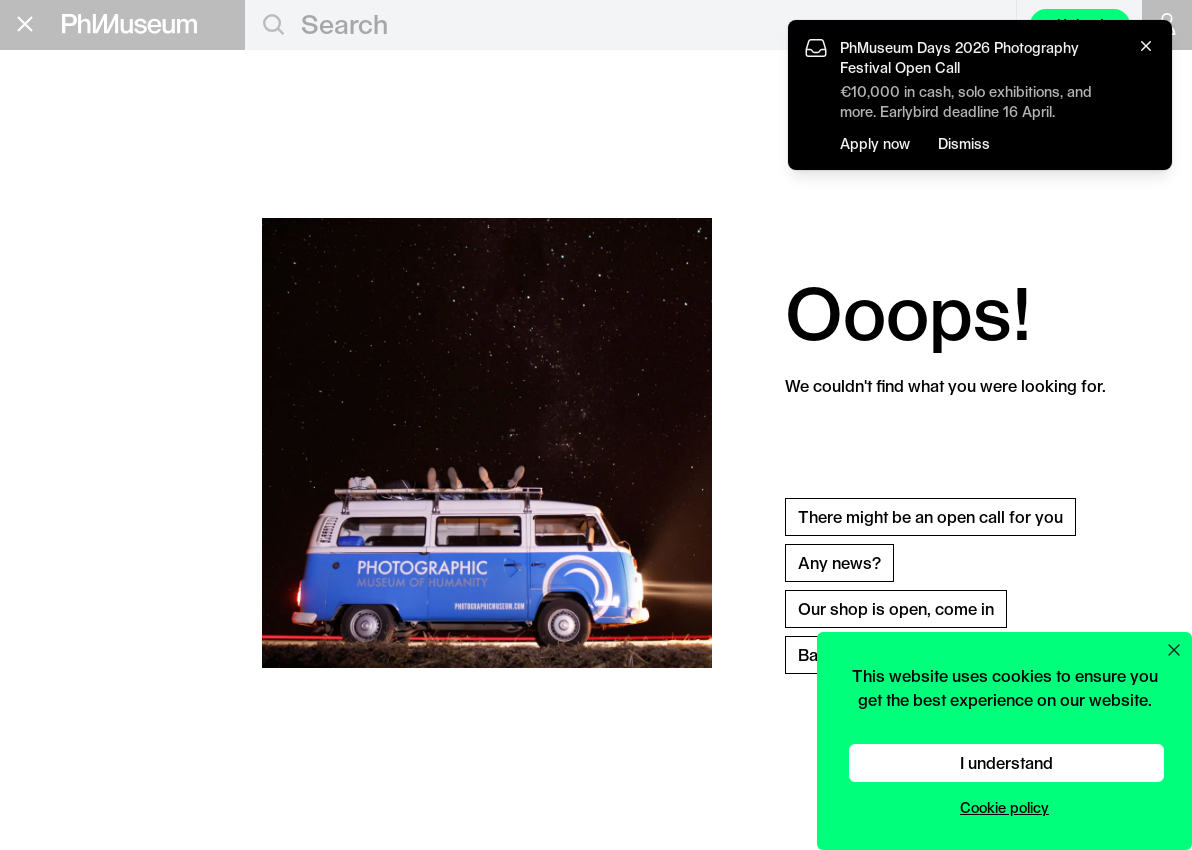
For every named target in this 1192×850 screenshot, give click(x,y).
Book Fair (71, 207)
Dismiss (964, 143)
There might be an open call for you (930, 516)
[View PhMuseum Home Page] (129, 24)
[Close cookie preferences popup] (1174, 650)
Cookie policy (1004, 807)
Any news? (839, 562)
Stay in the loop (85, 439)
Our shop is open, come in (896, 608)
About (45, 331)
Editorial (64, 111)
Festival (61, 239)
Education (75, 143)
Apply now (875, 143)
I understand (1006, 762)
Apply (205, 178)
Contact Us (52, 481)
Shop (41, 356)
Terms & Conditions (79, 516)
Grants (54, 175)
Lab (37, 271)
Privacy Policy (61, 499)
